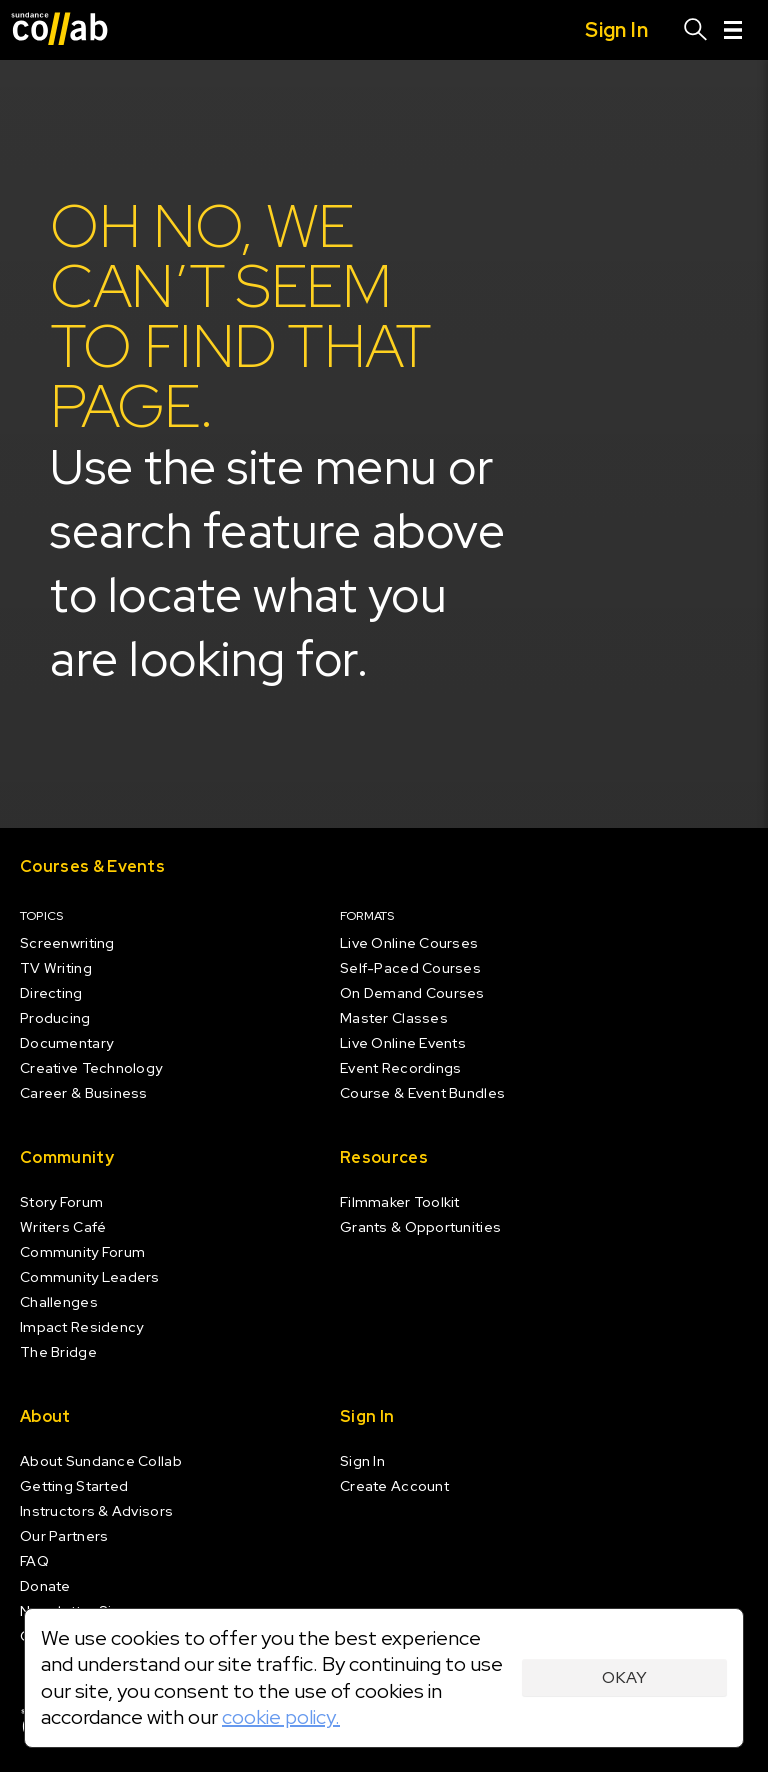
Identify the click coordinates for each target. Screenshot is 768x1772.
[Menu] (733, 30)
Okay (624, 1677)
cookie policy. (281, 1717)
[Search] (696, 30)
